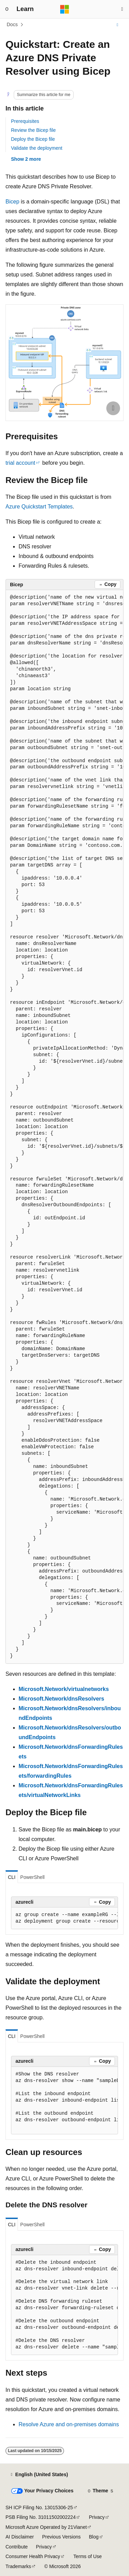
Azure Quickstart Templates (39, 506)
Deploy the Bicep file (33, 139)
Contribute (17, 2546)
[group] (64, 1127)
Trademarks (18, 2566)
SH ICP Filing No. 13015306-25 (39, 2507)
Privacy (97, 2517)
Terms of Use (87, 2556)
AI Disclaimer (20, 2537)
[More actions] (117, 24)
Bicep (12, 201)
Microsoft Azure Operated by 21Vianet (46, 2527)
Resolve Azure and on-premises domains (69, 2424)
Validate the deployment (36, 148)
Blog (94, 2537)
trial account (20, 463)
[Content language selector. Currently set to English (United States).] (39, 2474)
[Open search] (122, 9)
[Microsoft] (64, 9)
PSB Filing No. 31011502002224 (41, 2517)
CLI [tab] (11, 1877)
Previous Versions (61, 2537)
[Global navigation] (7, 9)
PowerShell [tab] (32, 1877)
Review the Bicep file (33, 130)
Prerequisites (25, 121)
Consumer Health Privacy (33, 2556)
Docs (12, 24)
